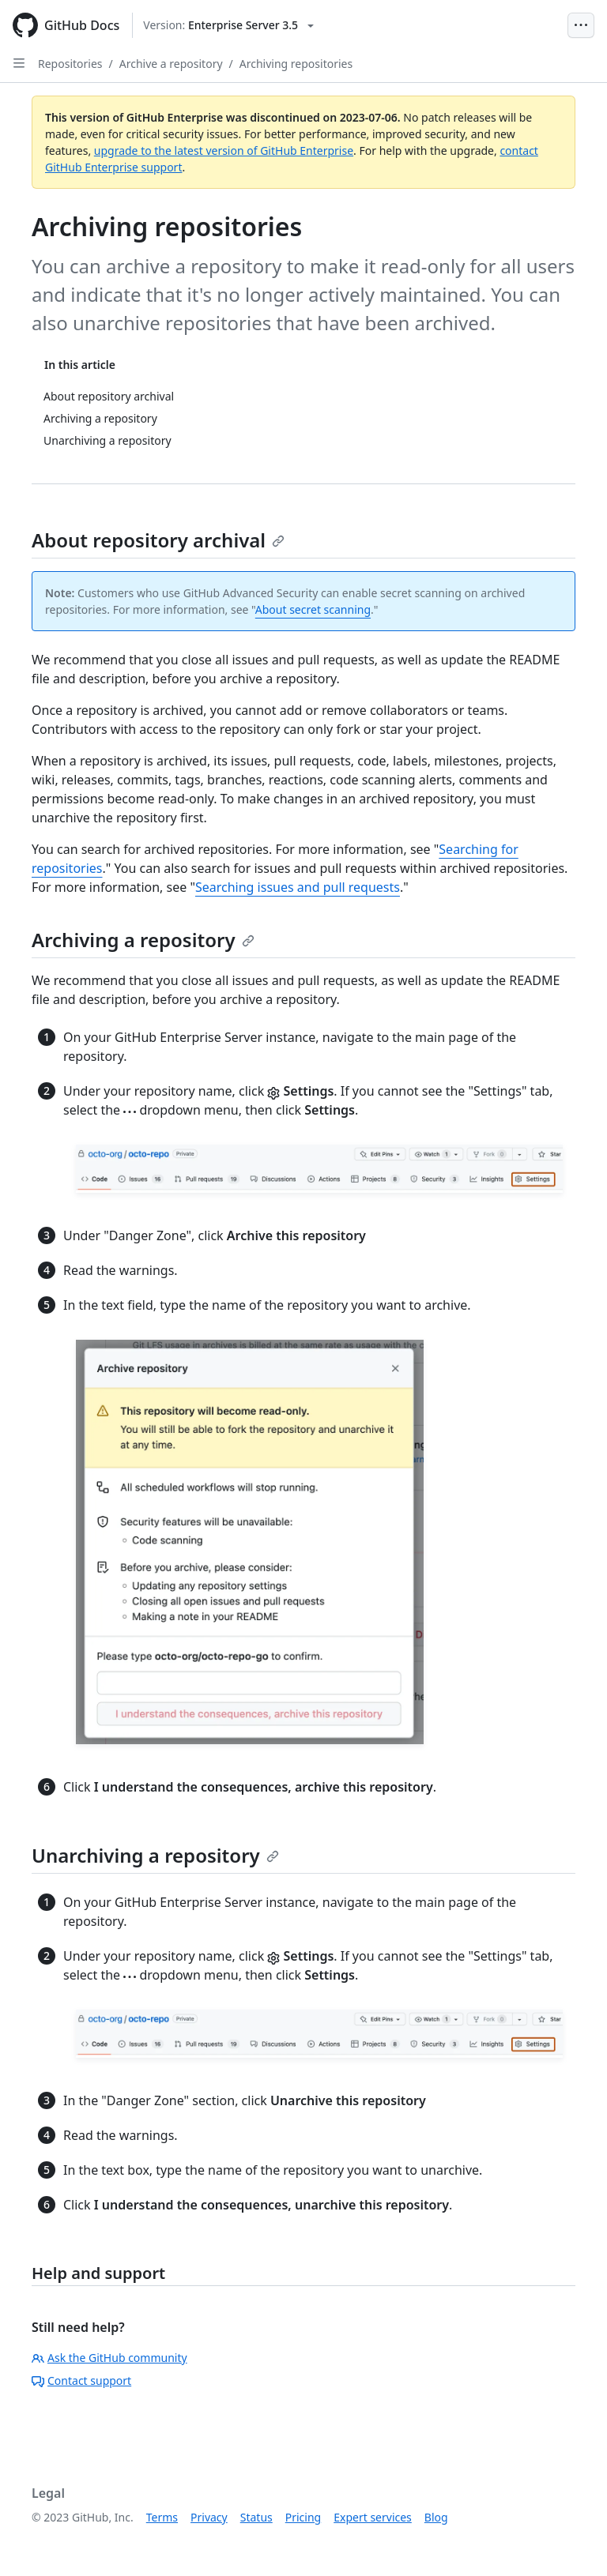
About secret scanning (313, 609)
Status (256, 2517)
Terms (162, 2517)
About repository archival (158, 540)
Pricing (303, 2517)
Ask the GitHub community (109, 2357)
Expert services (373, 2517)
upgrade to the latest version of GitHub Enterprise (223, 150)
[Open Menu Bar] (580, 25)
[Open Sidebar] (19, 63)
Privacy (209, 2517)
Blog (436, 2517)
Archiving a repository (143, 940)
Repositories (70, 63)
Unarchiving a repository (155, 1855)
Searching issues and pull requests (297, 887)
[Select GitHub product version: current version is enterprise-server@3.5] (228, 25)
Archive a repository (171, 63)
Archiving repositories (296, 63)
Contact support (81, 2380)
